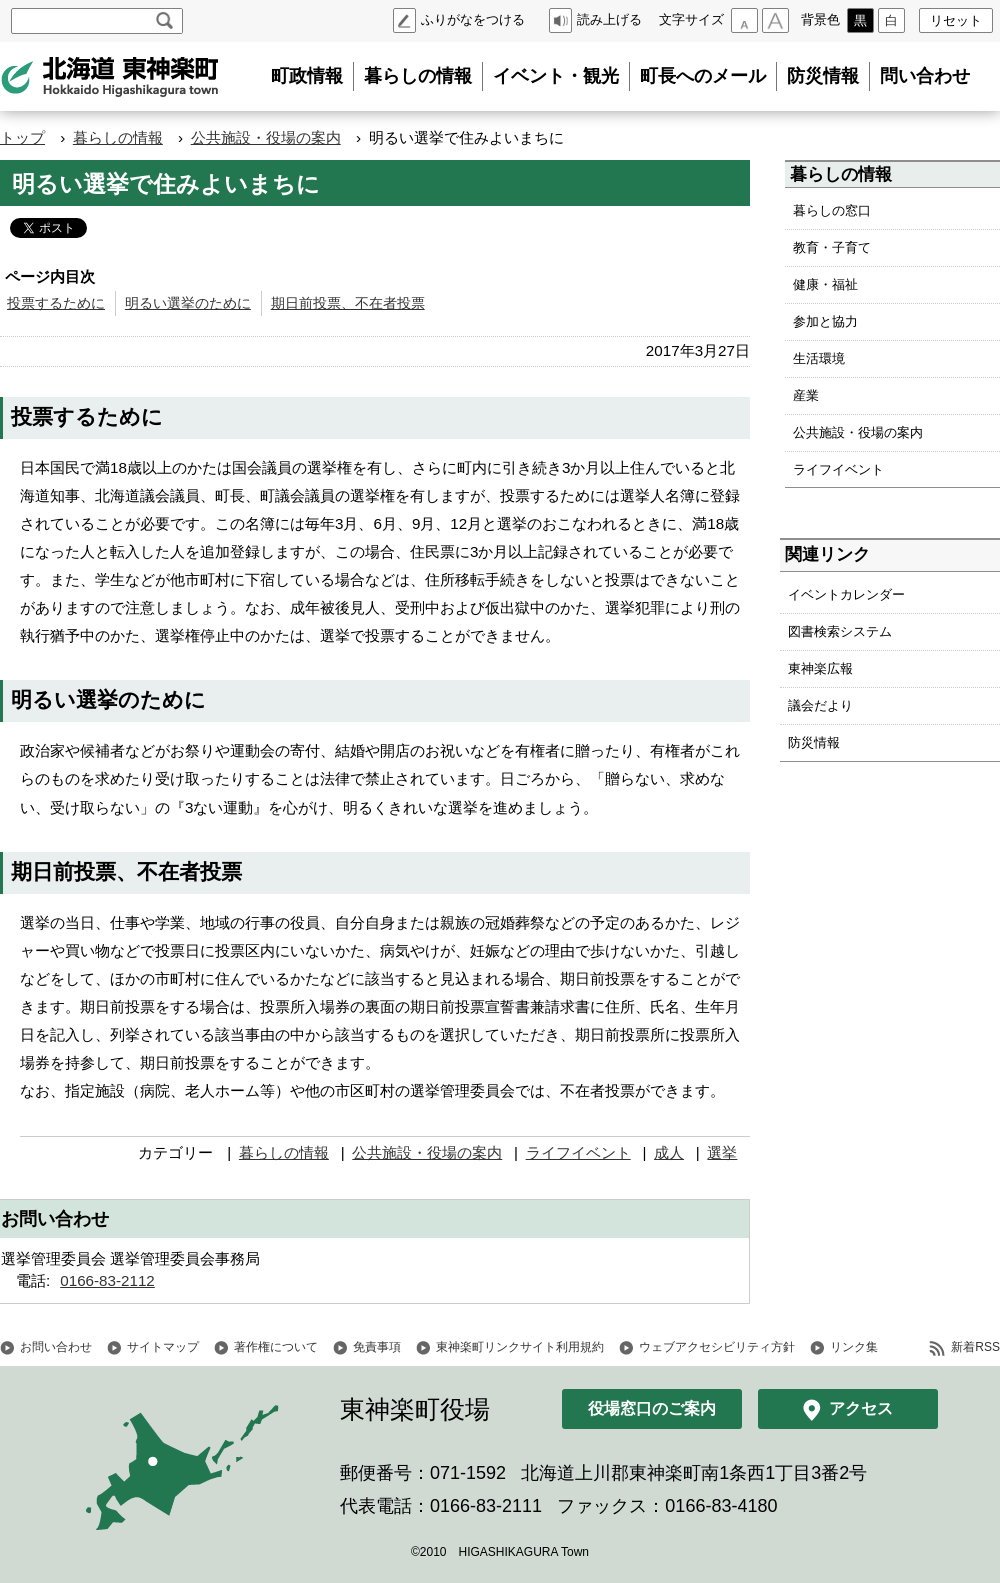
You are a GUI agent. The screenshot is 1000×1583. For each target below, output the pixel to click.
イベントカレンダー (846, 594)
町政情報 (307, 76)
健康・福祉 (825, 284)
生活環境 (819, 358)
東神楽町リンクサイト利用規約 (520, 1347)
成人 (669, 1152)
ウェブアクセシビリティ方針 (717, 1347)
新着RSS (975, 1347)
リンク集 (854, 1347)
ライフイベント (578, 1152)
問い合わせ (925, 76)
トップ (22, 137)
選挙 (722, 1152)
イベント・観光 (556, 76)
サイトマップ (163, 1347)
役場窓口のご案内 (652, 1408)
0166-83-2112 (107, 1280)
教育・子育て (832, 247)
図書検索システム (840, 631)
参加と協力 (825, 321)
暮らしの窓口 (832, 210)
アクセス (861, 1408)
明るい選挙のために (188, 303)
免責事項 (377, 1347)
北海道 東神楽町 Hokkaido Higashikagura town (110, 77)
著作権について (276, 1347)
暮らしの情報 (418, 76)
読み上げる (609, 19)
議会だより (820, 705)
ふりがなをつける (473, 19)
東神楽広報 (820, 668)
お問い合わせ (56, 1347)
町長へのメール (703, 76)
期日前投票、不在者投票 (348, 303)
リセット (956, 20)
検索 (164, 21)
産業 (806, 395)
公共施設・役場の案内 (266, 137)
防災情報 (823, 76)
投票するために (56, 303)
